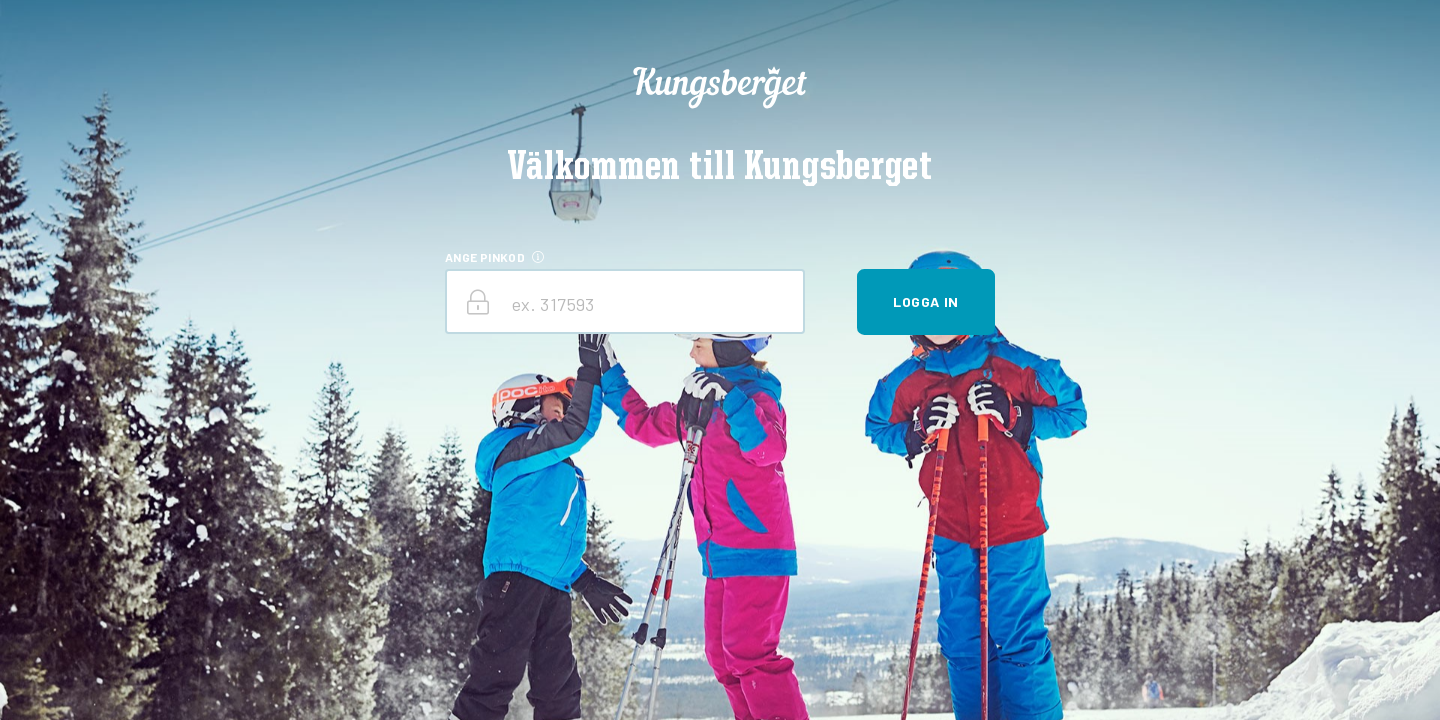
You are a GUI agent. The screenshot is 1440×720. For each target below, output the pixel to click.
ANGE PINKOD (485, 257)
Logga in (925, 301)
